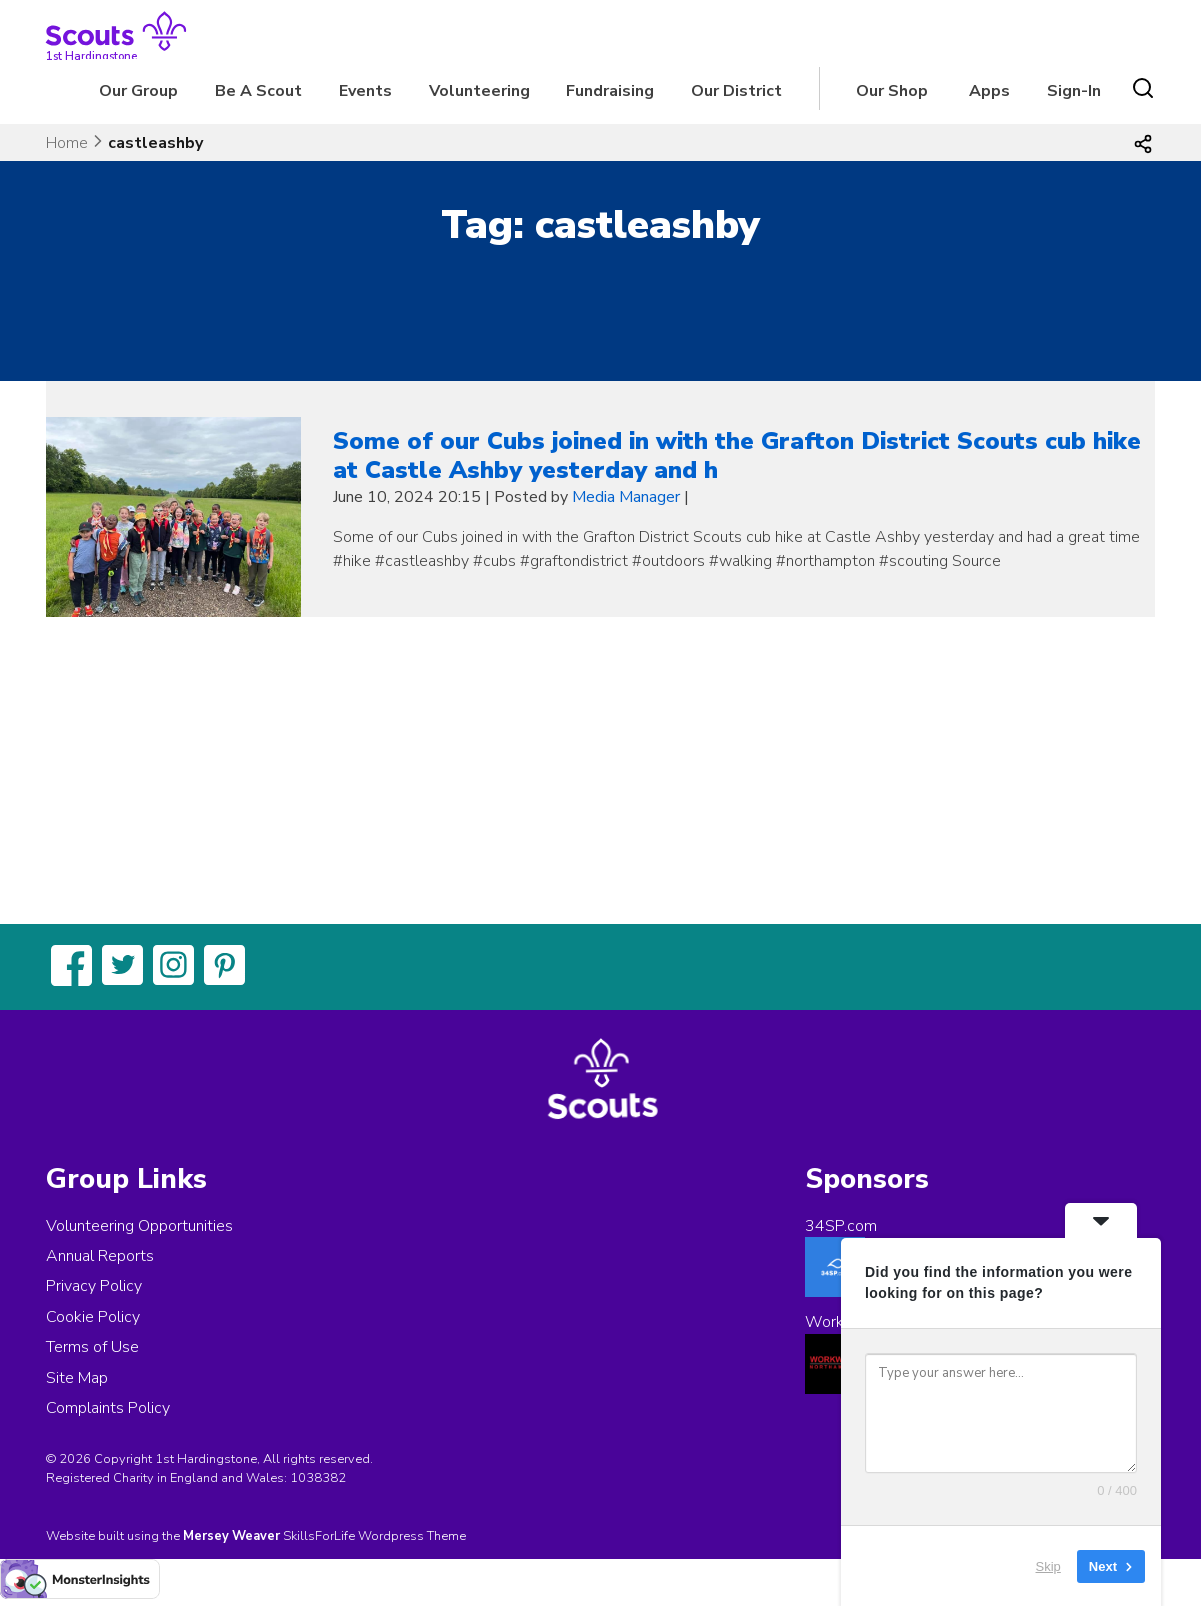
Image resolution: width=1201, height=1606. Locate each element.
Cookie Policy (93, 1317)
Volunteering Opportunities (139, 1226)
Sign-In (1074, 91)
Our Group (138, 91)
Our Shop (892, 91)
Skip (1048, 1565)
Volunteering (479, 91)
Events (365, 91)
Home (67, 143)
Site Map (77, 1378)
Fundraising (610, 91)
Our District (736, 91)
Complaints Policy (108, 1408)
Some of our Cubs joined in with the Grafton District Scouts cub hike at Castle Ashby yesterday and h (737, 455)
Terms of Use (92, 1347)
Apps (989, 91)
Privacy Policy (94, 1286)
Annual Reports (100, 1256)
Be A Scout (258, 91)
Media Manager (626, 497)
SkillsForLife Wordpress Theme (374, 1536)
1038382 (318, 1478)
